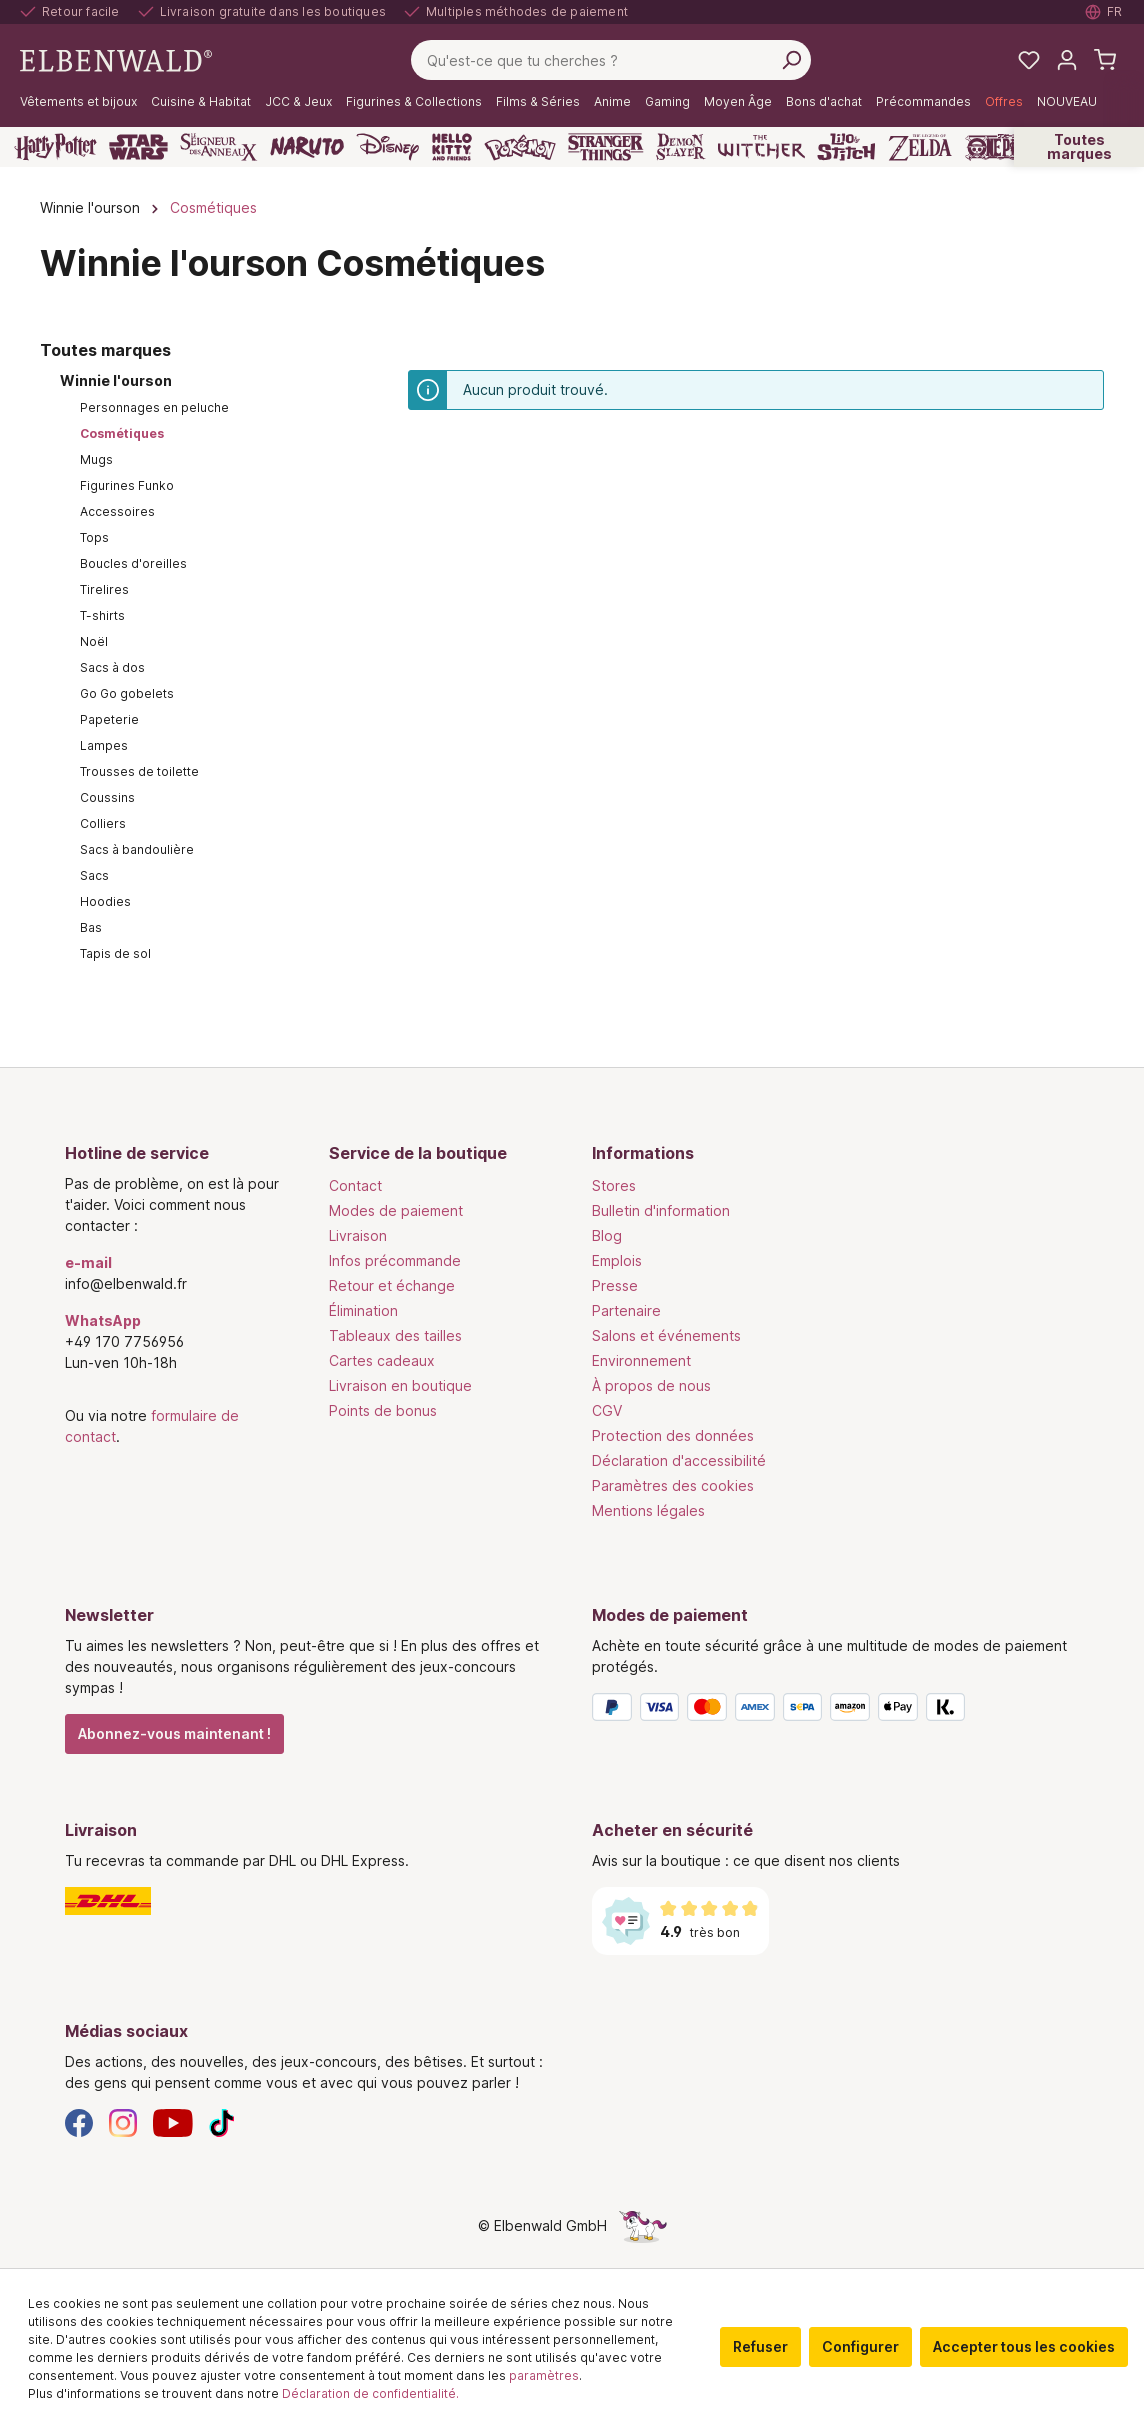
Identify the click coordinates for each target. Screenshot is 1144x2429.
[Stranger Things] (606, 147)
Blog (607, 1235)
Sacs (94, 875)
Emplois (617, 1260)
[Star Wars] (138, 147)
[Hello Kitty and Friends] (452, 147)
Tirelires (104, 589)
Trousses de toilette (139, 771)
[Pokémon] (520, 147)
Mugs (96, 459)
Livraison (358, 1235)
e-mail (88, 1262)
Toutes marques (1079, 146)
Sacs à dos (112, 667)
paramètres (544, 2375)
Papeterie (109, 719)
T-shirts (102, 615)
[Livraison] (308, 1901)
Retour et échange (392, 1285)
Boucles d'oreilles (133, 563)
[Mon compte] (1067, 60)
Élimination (363, 1310)
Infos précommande (395, 1260)
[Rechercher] (791, 60)
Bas (91, 927)
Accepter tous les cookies (1024, 2346)
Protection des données (673, 1435)
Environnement (641, 1360)
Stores (614, 1185)
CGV (607, 1410)
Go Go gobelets (127, 693)
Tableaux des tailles (395, 1335)
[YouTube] (173, 2121)
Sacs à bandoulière (137, 849)
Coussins (107, 797)
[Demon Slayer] (681, 147)
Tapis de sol (115, 953)
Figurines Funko (127, 485)
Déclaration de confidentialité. (370, 2393)
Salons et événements (666, 1335)
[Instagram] (123, 2121)
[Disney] (387, 147)
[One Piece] (1002, 147)
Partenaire (626, 1310)
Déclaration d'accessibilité (679, 1460)
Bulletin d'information (661, 1210)
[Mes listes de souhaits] (1029, 60)
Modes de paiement (396, 1210)
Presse (615, 1285)
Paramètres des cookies (673, 1485)
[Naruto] (307, 147)
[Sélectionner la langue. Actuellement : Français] (1104, 12)
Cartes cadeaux (382, 1360)
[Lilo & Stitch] (846, 147)
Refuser (760, 2346)
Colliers (103, 823)
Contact (355, 1185)
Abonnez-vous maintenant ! (174, 1733)
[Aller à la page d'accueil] (116, 58)
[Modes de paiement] (835, 1711)
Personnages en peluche (154, 407)
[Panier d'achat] (1105, 60)
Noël (94, 641)
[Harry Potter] (55, 147)
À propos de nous (651, 1385)
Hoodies (105, 901)
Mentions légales (648, 1510)
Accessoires (117, 511)
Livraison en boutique (400, 1385)
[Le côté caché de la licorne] (643, 2225)
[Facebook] (79, 2121)
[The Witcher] (761, 147)
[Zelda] (919, 147)
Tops (94, 537)
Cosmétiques (122, 433)
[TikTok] (222, 2121)
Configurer (860, 2346)
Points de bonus (383, 1410)
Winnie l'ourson (116, 380)
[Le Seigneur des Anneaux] (219, 147)
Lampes (104, 745)
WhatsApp (103, 1320)
